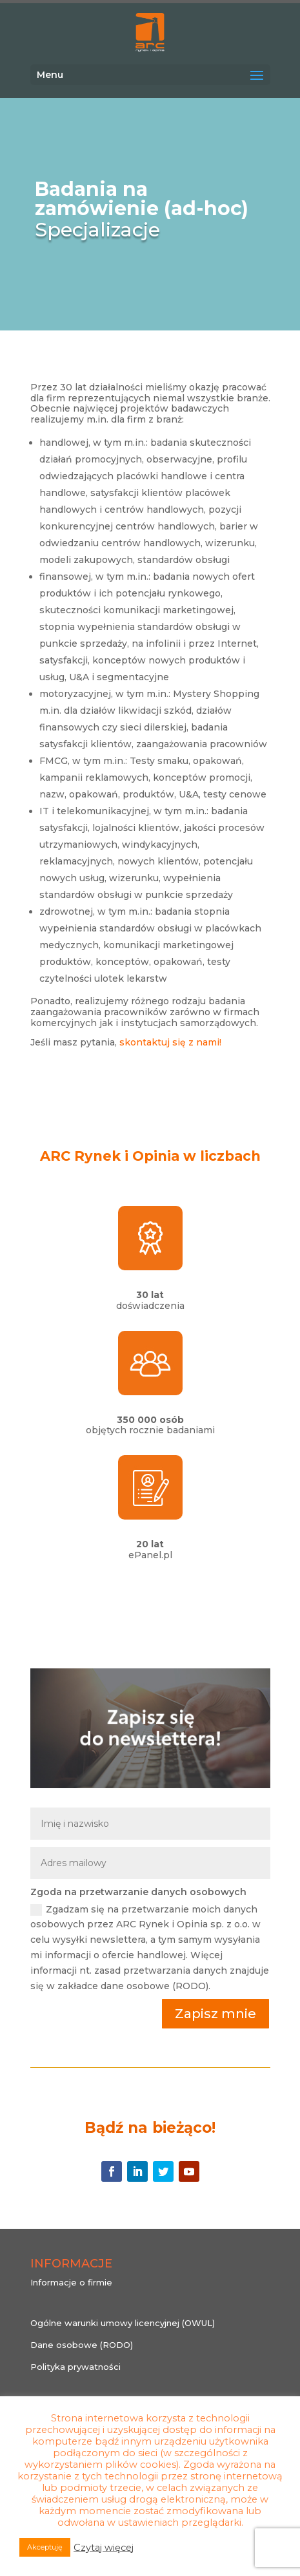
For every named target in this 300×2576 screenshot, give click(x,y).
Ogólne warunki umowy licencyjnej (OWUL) (122, 2323)
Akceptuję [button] (45, 2547)
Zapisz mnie (215, 2013)
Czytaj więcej (104, 2547)
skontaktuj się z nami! (170, 1042)
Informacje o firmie (71, 2282)
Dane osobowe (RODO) (81, 2345)
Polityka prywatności (75, 2366)
